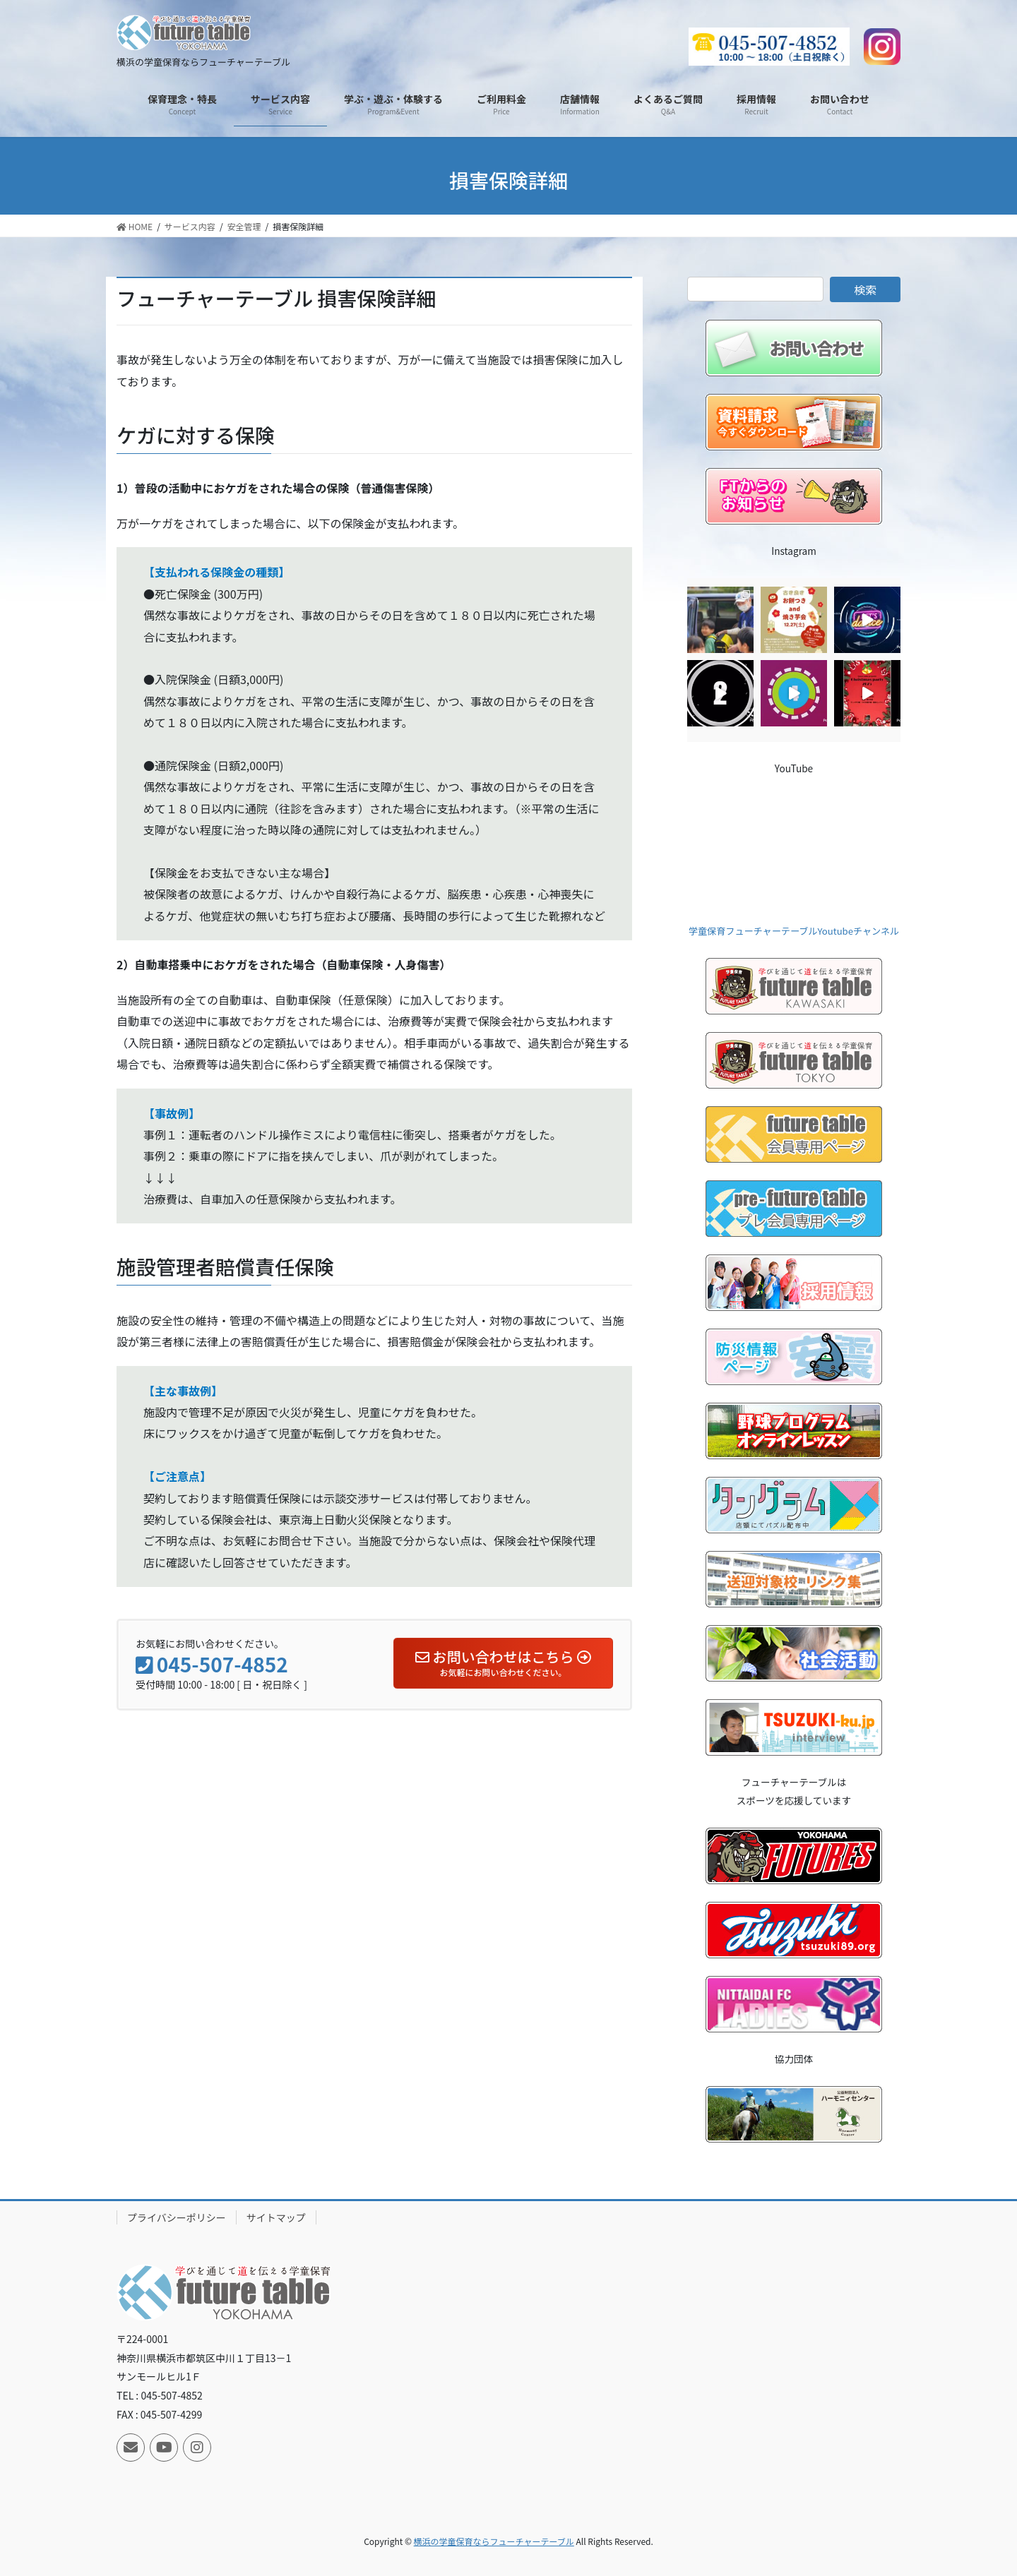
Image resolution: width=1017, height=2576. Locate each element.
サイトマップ (276, 2217)
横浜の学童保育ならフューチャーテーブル (494, 2541)
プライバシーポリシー (176, 2217)
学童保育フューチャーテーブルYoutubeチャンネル (794, 930)
